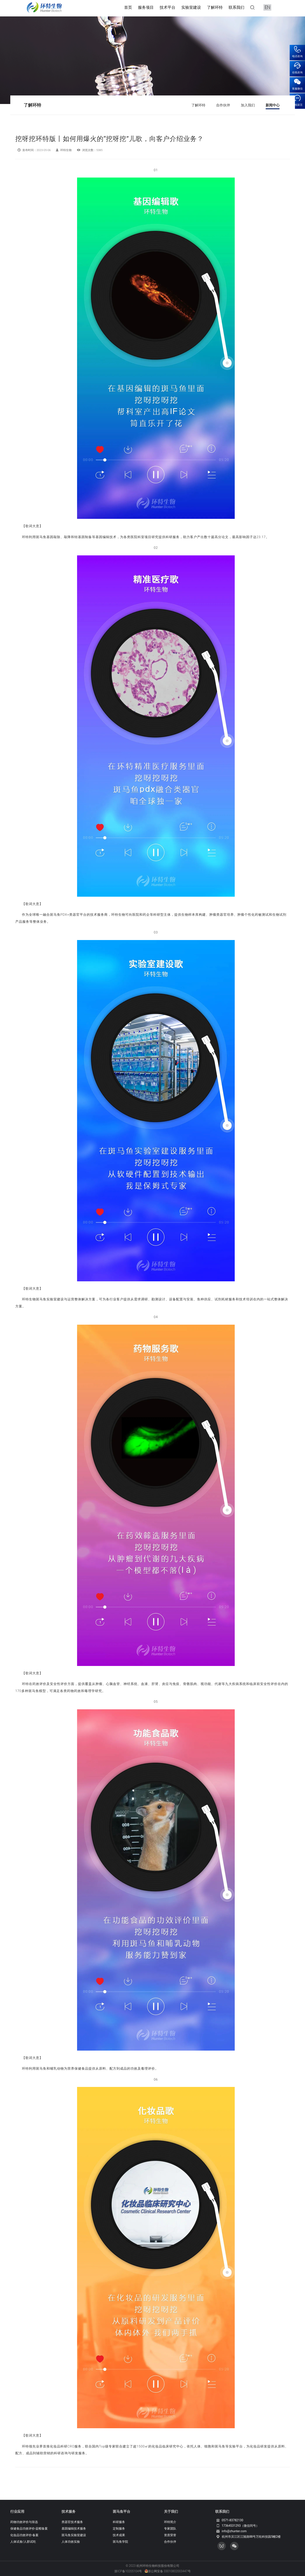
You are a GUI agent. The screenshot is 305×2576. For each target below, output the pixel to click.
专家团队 (170, 2528)
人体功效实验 (71, 2541)
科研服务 (119, 2521)
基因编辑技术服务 (74, 2528)
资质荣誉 (170, 2534)
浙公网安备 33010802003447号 (168, 2571)
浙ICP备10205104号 (128, 2571)
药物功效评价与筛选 (24, 2521)
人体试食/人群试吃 (23, 2541)
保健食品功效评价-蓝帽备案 (29, 2528)
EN (267, 7)
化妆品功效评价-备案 (24, 2534)
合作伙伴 (170, 2541)
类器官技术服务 (72, 2521)
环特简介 (170, 2521)
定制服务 (119, 2528)
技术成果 (119, 2534)
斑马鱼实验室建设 (74, 2534)
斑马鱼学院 (120, 2541)
